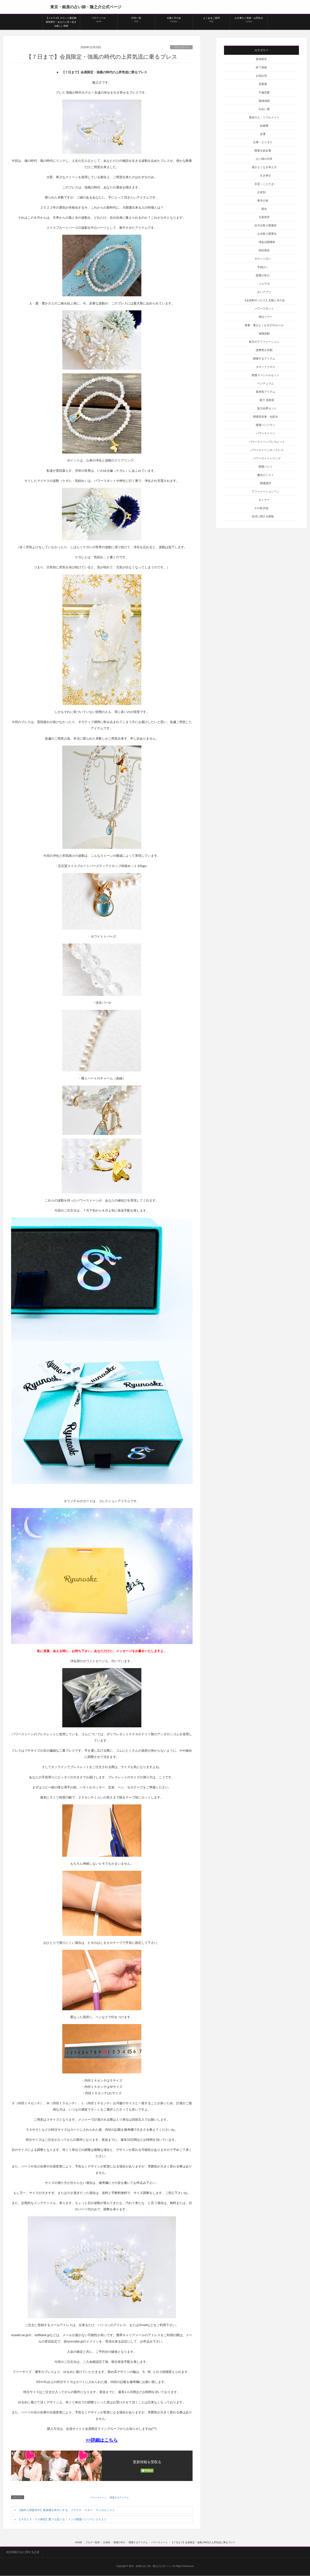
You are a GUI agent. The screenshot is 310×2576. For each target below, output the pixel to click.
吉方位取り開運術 (265, 225)
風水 (264, 208)
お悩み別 (261, 75)
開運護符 (265, 483)
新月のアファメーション (264, 341)
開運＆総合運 (262, 150)
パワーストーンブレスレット (267, 441)
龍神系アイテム (265, 391)
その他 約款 (261, 508)
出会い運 (264, 109)
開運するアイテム (119, 2497)
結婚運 (264, 125)
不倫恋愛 (264, 92)
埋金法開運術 (267, 242)
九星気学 (264, 217)
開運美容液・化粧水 (265, 416)
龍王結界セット (267, 408)
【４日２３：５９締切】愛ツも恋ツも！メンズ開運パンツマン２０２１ (62, 2519)
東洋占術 (262, 200)
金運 (263, 134)
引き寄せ (265, 175)
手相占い (262, 267)
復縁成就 (264, 100)
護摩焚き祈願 (264, 350)
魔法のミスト (265, 474)
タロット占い (262, 258)
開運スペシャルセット (265, 375)
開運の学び (263, 275)
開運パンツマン (265, 425)
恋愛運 (263, 84)
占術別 (261, 192)
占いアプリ (264, 292)
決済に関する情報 (263, 516)
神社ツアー (265, 316)
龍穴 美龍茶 (267, 400)
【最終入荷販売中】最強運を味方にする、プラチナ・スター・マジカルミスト (66, 2510)
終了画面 (261, 67)
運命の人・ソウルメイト (264, 117)
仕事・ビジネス (262, 142)
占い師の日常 (264, 158)
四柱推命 (264, 250)
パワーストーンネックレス (267, 450)
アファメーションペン (265, 491)
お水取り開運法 (267, 233)
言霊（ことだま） (265, 183)
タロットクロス (265, 366)
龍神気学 (261, 59)
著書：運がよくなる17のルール (264, 325)
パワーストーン (181, 47)
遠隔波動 (264, 333)
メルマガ (264, 283)
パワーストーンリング (267, 458)
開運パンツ (265, 466)
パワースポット (264, 308)
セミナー (264, 499)
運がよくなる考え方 (264, 167)
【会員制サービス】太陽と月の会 (264, 300)
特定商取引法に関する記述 (22, 2552)
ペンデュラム (265, 383)
